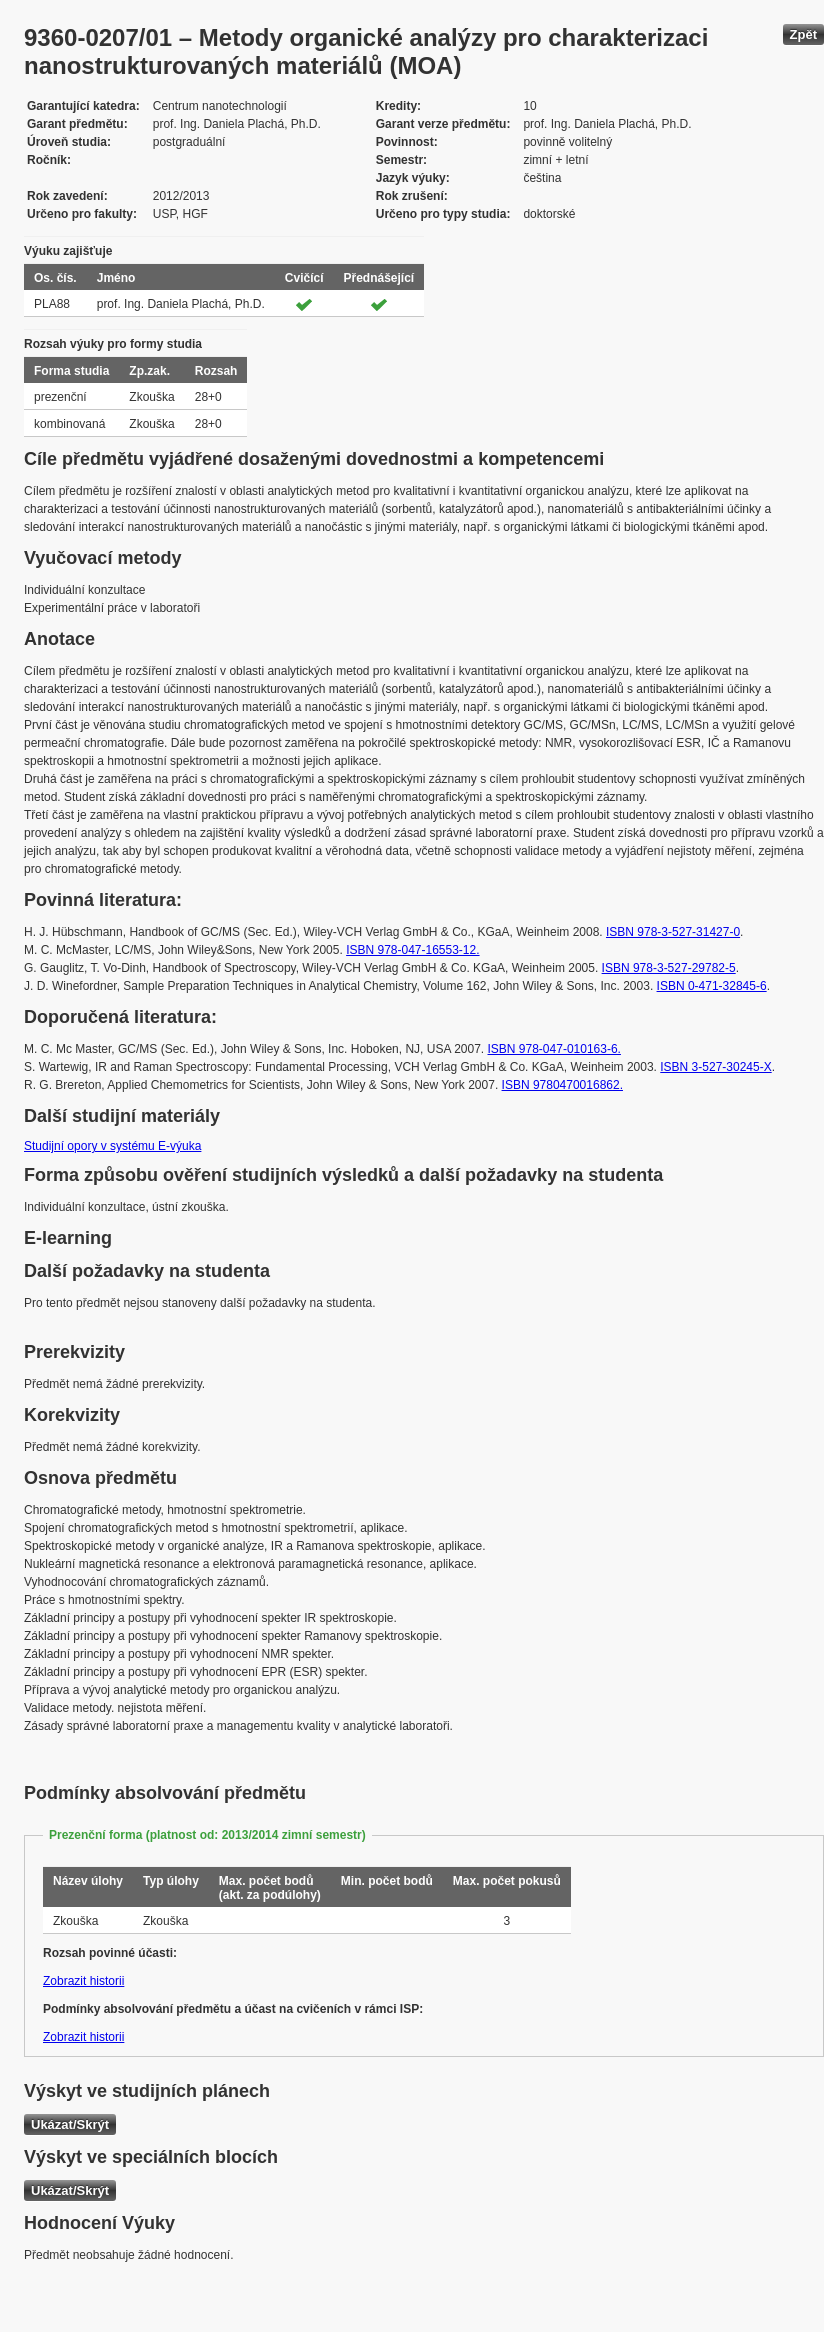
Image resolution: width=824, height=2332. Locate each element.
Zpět (803, 34)
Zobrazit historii (83, 1981)
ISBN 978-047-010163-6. (554, 1049)
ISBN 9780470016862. (562, 1085)
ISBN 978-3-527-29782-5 (669, 968)
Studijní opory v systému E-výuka (112, 1146)
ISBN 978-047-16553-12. (412, 950)
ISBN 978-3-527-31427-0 (673, 932)
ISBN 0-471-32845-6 (712, 986)
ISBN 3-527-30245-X (715, 1067)
